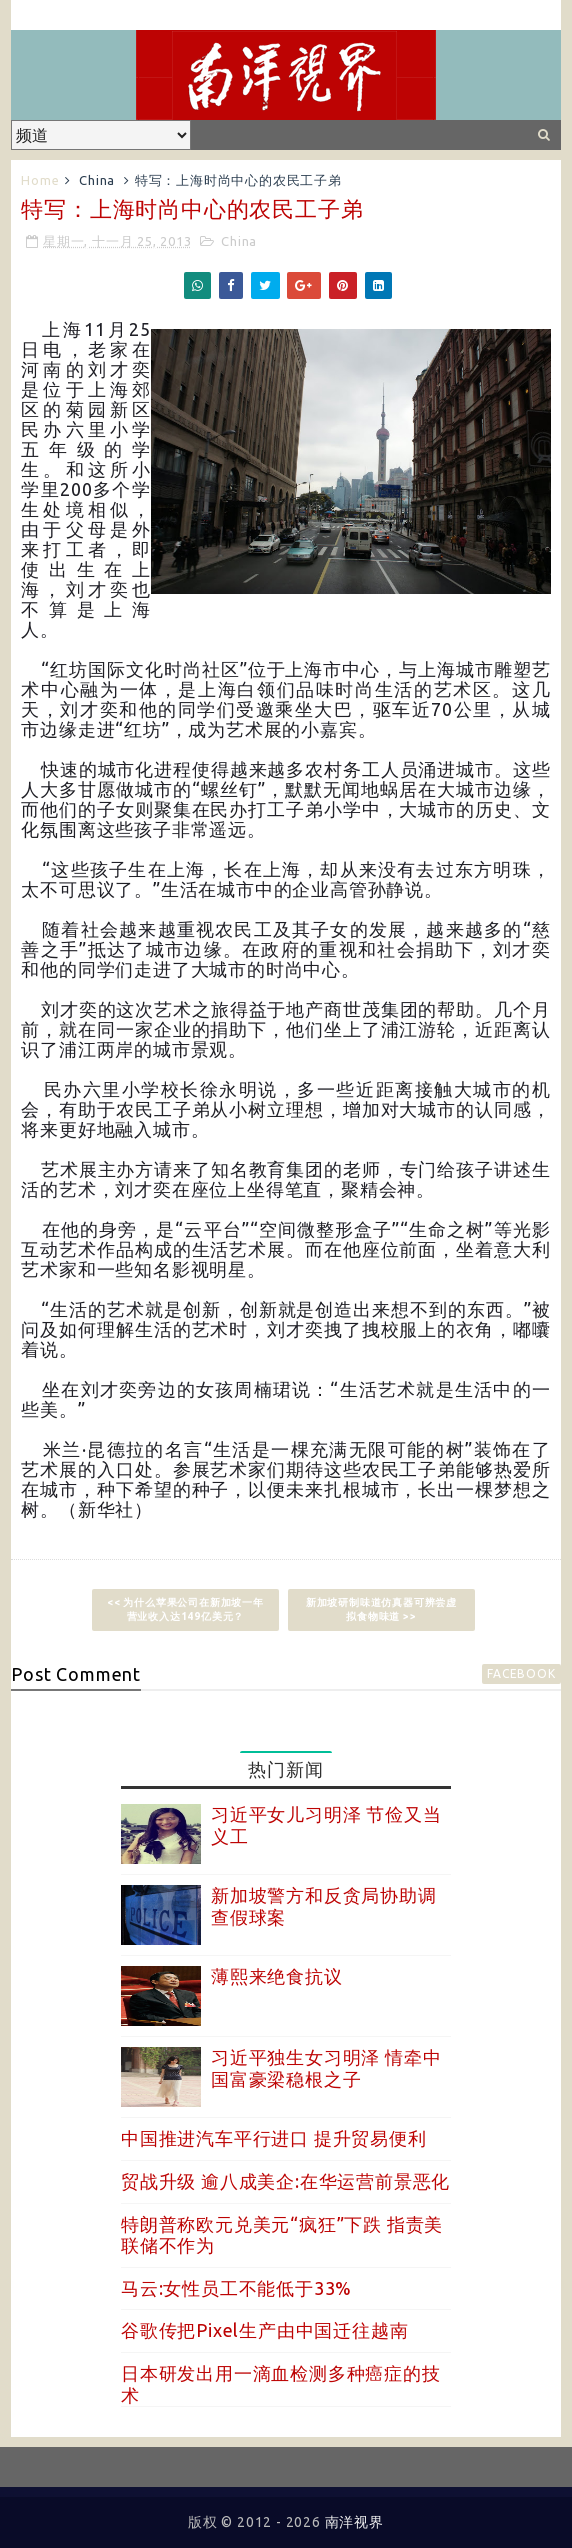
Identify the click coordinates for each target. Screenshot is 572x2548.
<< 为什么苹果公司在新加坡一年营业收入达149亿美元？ (185, 1609)
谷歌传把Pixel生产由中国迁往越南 (264, 2330)
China (97, 180)
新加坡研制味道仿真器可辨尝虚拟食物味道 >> (381, 1609)
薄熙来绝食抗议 (277, 1976)
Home (40, 180)
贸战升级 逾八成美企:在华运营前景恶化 (285, 2181)
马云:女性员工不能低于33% (236, 2288)
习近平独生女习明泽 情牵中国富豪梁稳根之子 (326, 2068)
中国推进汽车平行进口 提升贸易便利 (274, 2138)
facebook (521, 1673)
